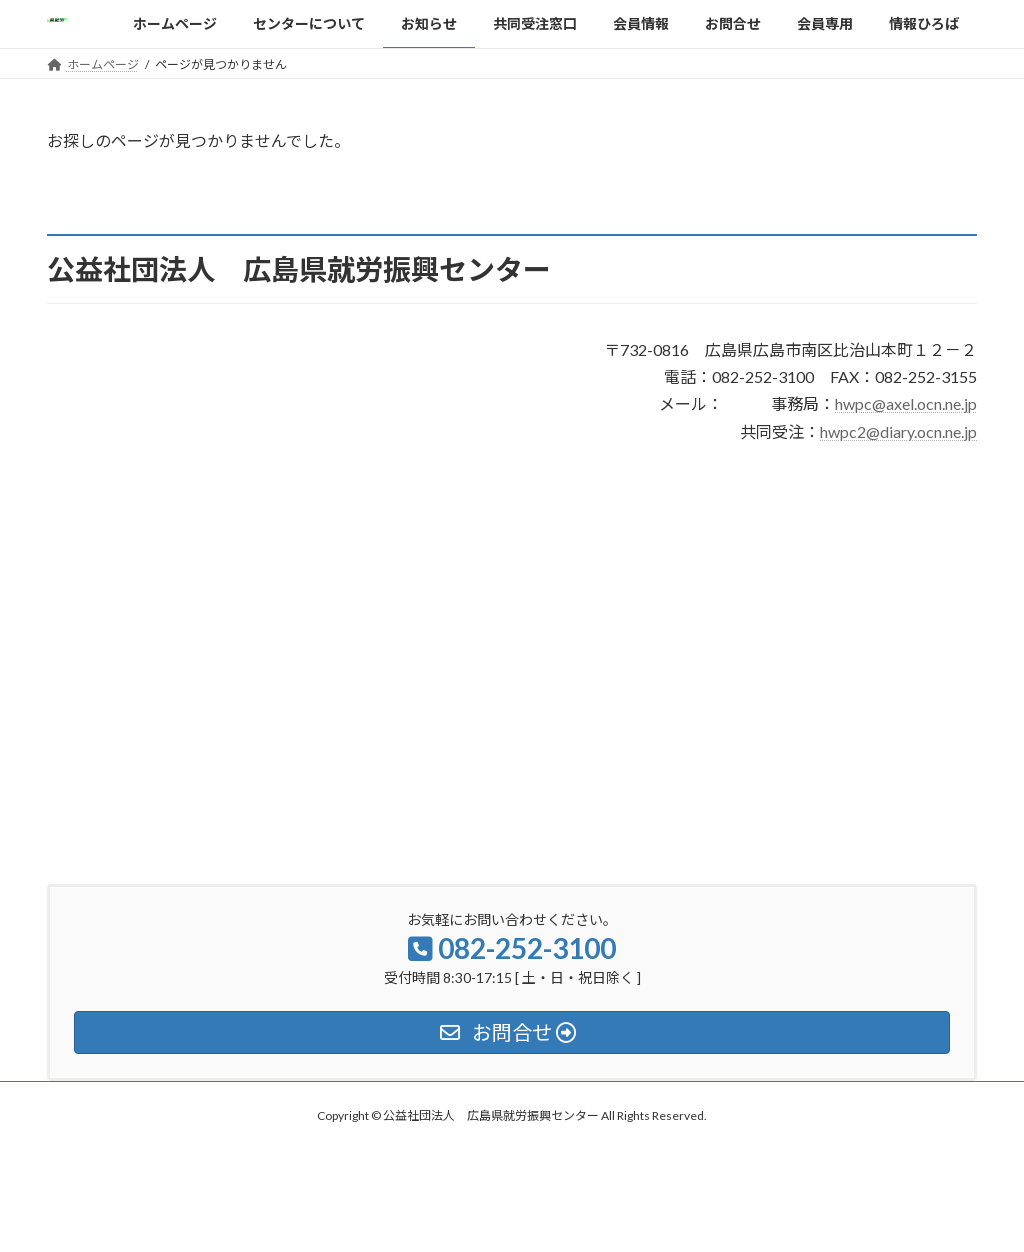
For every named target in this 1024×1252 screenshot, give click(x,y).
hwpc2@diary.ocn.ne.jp (898, 431)
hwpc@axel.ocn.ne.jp (906, 403)
